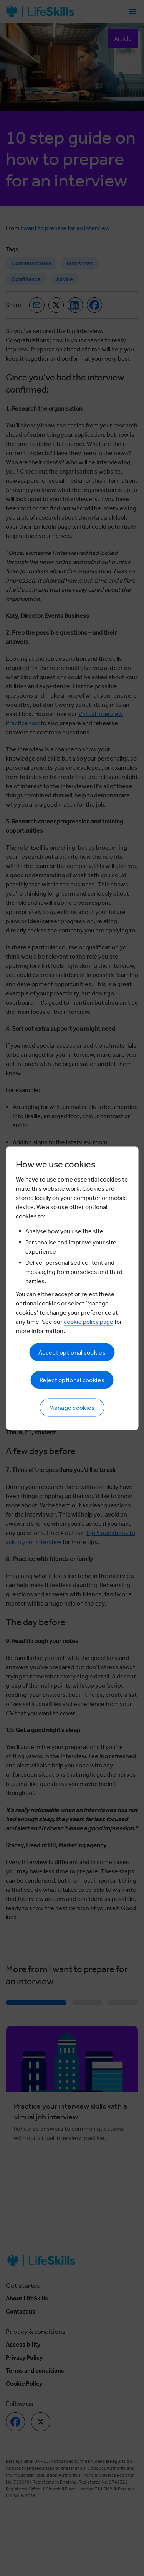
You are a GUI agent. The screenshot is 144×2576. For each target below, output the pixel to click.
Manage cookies (71, 1407)
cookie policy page (88, 1321)
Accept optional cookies (72, 1352)
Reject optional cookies (72, 1379)
